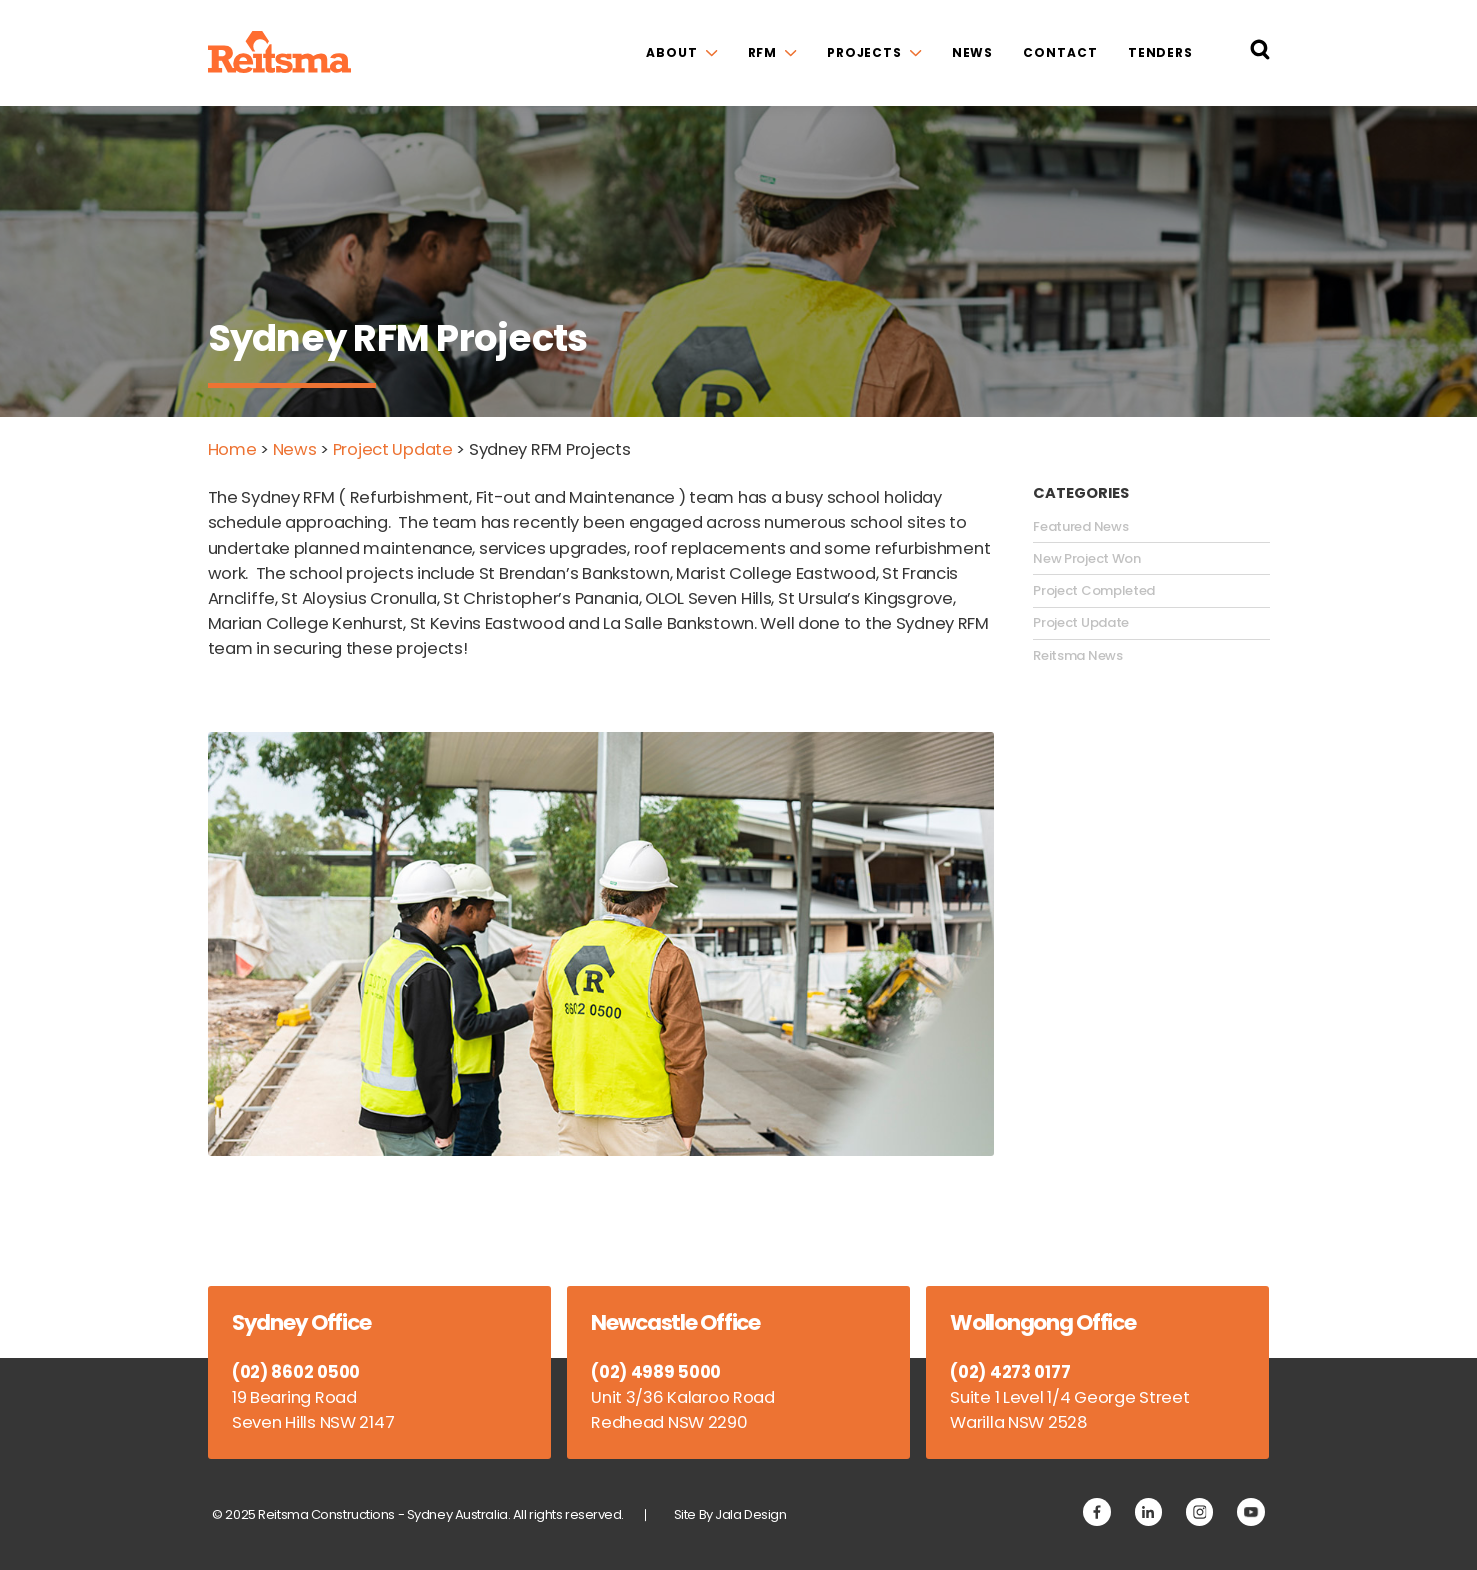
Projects (864, 52)
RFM (763, 52)
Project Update (393, 449)
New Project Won (1087, 559)
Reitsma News (1077, 656)
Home (232, 449)
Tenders (1160, 52)
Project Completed (1094, 591)
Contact (1060, 52)
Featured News (1080, 527)
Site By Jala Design (730, 1514)
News (973, 52)
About (671, 52)
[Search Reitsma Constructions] (1260, 53)
